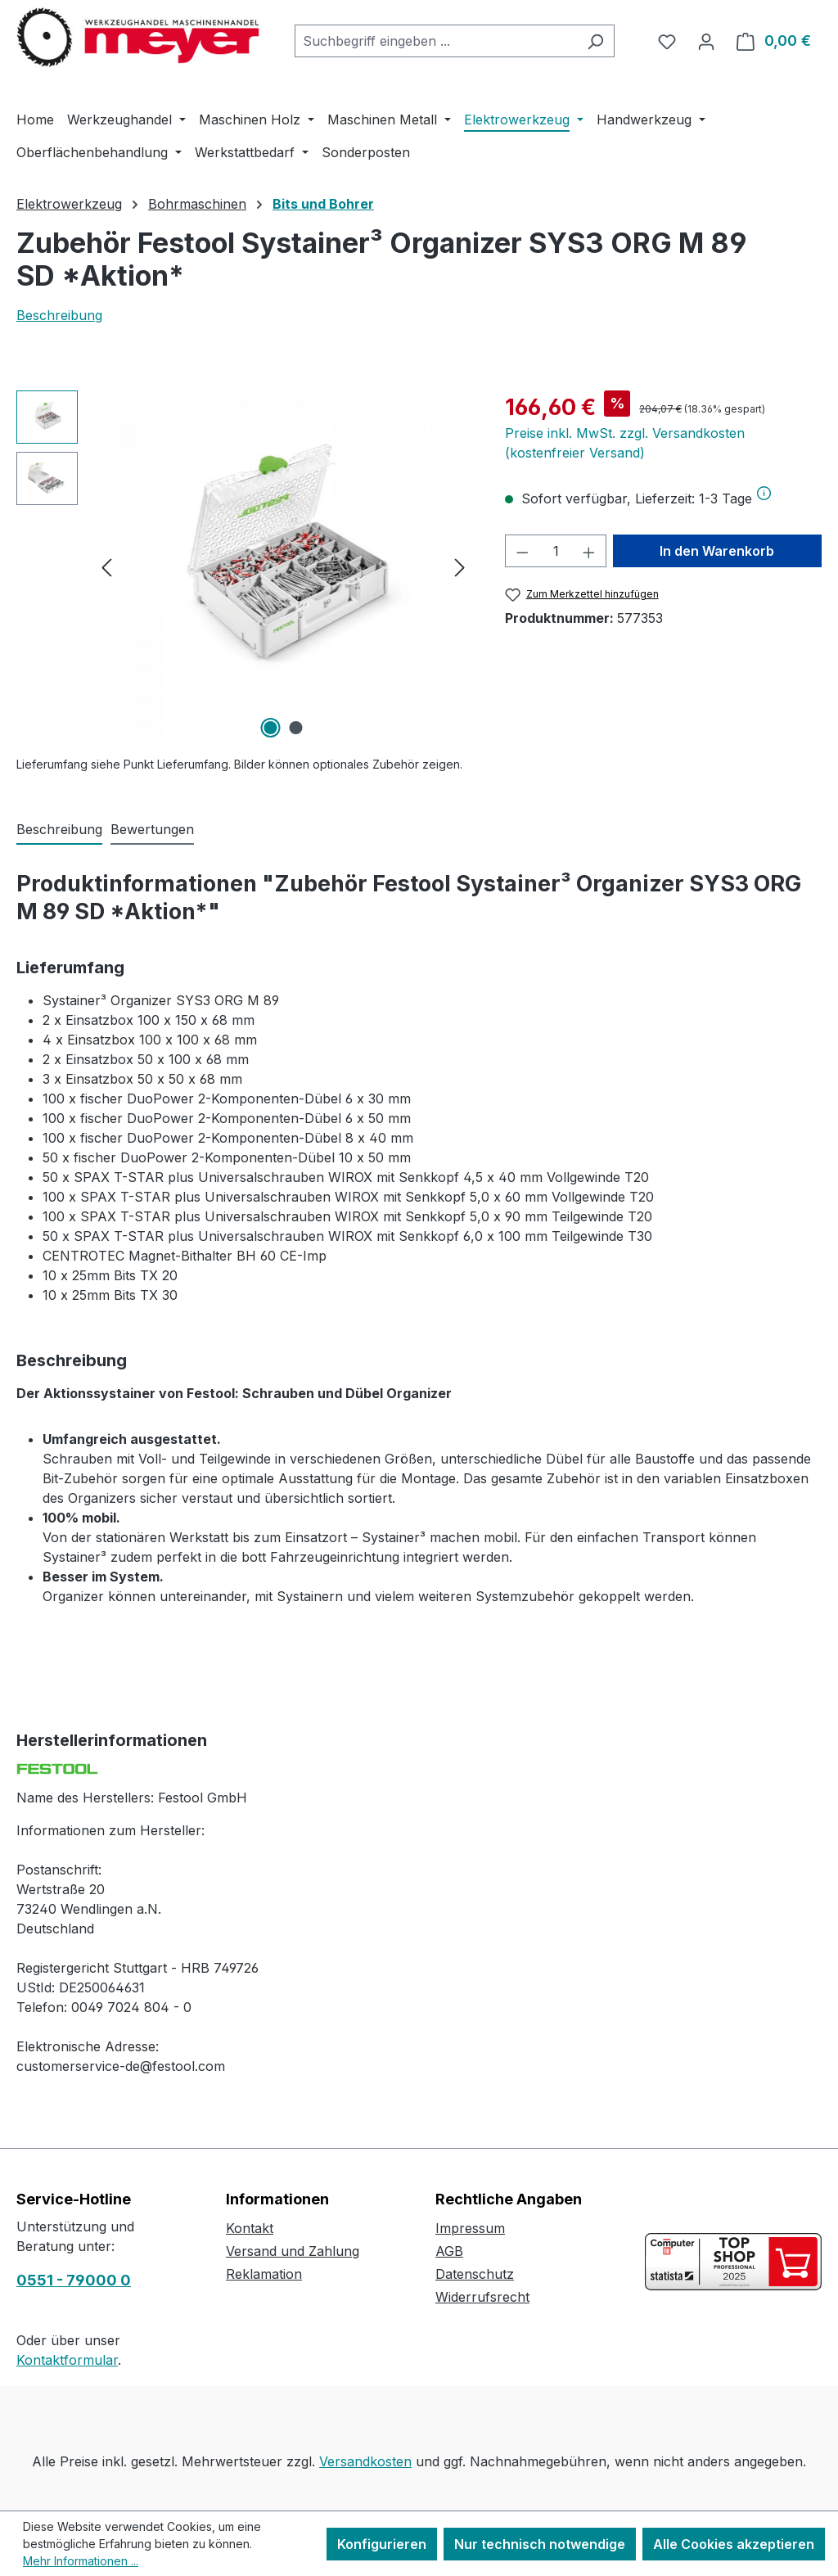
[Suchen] (595, 41)
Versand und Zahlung (292, 2251)
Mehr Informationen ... (80, 2561)
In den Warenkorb (717, 551)
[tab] (59, 830)
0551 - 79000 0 (73, 2280)
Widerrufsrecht (482, 2297)
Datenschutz (474, 2274)
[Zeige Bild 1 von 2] (270, 727)
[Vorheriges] (106, 566)
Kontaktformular (67, 2360)
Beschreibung (59, 315)
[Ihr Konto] (706, 41)
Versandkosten (365, 2461)
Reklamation (264, 2274)
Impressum (470, 2228)
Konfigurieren (381, 2544)
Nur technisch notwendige (539, 2544)
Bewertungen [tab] (152, 829)
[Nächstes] (460, 566)
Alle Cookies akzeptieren (733, 2544)
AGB (449, 2251)
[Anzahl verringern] (522, 551)
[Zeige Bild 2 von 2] (295, 727)
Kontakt (249, 2228)
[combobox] (436, 41)
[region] (244, 566)
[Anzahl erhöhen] (589, 551)
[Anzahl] (556, 551)
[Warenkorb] (774, 41)
